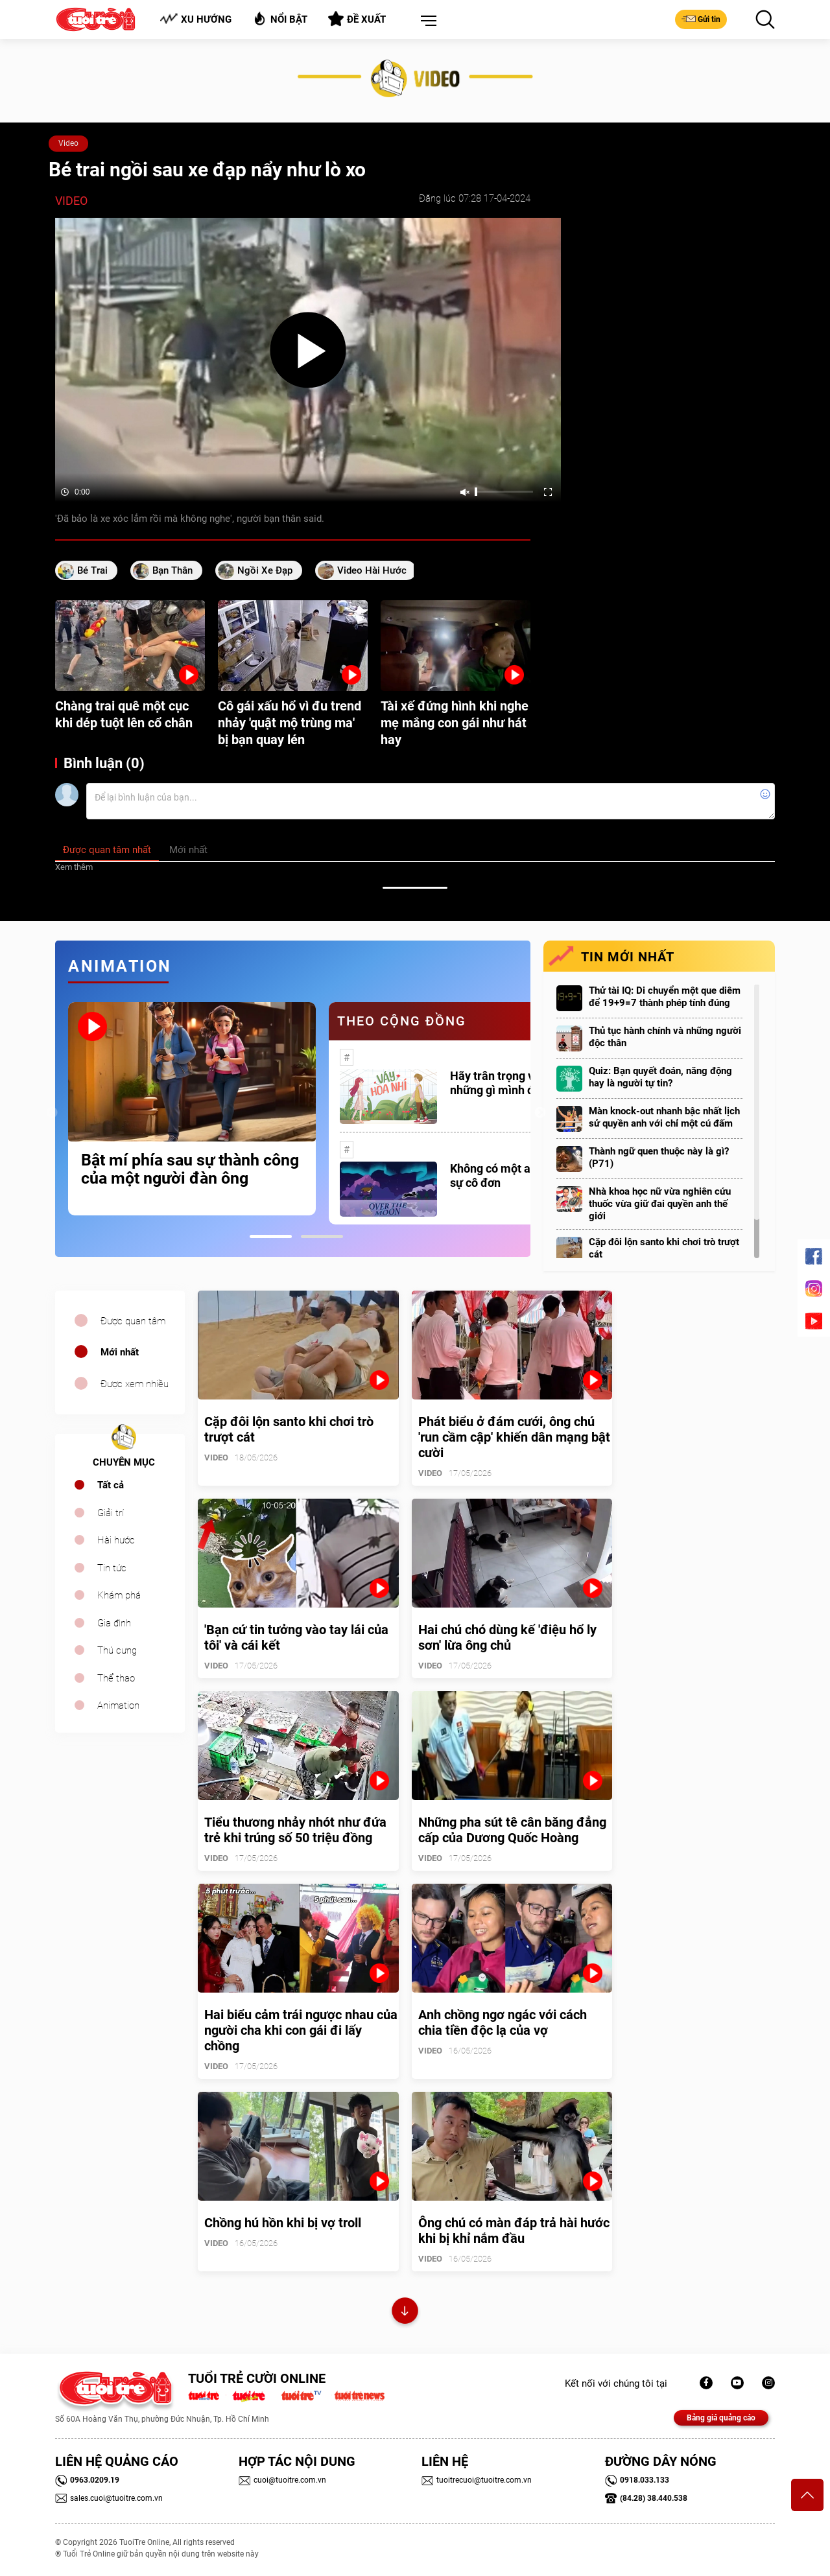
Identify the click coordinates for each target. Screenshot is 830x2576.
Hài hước (116, 1540)
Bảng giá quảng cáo (721, 2417)
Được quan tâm (133, 1321)
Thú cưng (117, 1650)
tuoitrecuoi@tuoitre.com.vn (476, 2480)
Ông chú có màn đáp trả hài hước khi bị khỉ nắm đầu (514, 2230)
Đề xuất (357, 19)
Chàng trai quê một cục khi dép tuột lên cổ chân (124, 714)
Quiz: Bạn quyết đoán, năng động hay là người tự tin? (660, 1077)
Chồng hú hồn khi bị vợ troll (282, 2223)
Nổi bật (279, 18)
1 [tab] (271, 1236)
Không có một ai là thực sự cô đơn (511, 1175)
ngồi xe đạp (264, 570)
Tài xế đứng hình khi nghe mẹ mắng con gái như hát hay (454, 722)
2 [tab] (322, 1236)
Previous (51, 1113)
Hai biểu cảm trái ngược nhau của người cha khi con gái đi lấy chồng (300, 2030)
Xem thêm (74, 867)
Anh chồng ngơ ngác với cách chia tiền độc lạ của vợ (502, 2022)
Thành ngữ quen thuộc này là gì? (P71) (659, 1157)
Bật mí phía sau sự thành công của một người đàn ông (190, 1169)
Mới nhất (120, 1352)
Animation (118, 1705)
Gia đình (114, 1623)
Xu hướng (195, 19)
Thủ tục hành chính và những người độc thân (665, 1037)
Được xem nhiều (135, 1384)
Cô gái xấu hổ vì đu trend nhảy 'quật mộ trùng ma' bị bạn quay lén (289, 722)
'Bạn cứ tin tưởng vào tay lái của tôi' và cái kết (296, 1637)
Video (68, 143)
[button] (426, 21)
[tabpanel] (192, 1108)
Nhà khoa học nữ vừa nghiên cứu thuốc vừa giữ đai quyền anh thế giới (660, 1204)
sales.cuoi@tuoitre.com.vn (109, 2498)
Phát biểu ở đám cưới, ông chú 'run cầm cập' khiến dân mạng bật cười (514, 1437)
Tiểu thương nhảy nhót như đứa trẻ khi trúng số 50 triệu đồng (295, 1829)
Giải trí (110, 1513)
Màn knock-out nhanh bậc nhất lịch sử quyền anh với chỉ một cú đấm (664, 1117)
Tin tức (111, 1568)
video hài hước (372, 570)
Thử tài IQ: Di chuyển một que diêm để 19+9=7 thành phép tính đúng (665, 997)
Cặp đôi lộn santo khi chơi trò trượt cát (664, 1248)
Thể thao (116, 1678)
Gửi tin (701, 19)
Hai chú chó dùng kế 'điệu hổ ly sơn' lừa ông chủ (507, 1637)
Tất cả (110, 1485)
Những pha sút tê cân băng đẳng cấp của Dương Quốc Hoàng (512, 1829)
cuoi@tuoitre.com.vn (282, 2480)
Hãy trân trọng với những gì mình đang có (509, 1083)
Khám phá (119, 1595)
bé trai (92, 570)
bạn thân (172, 570)
